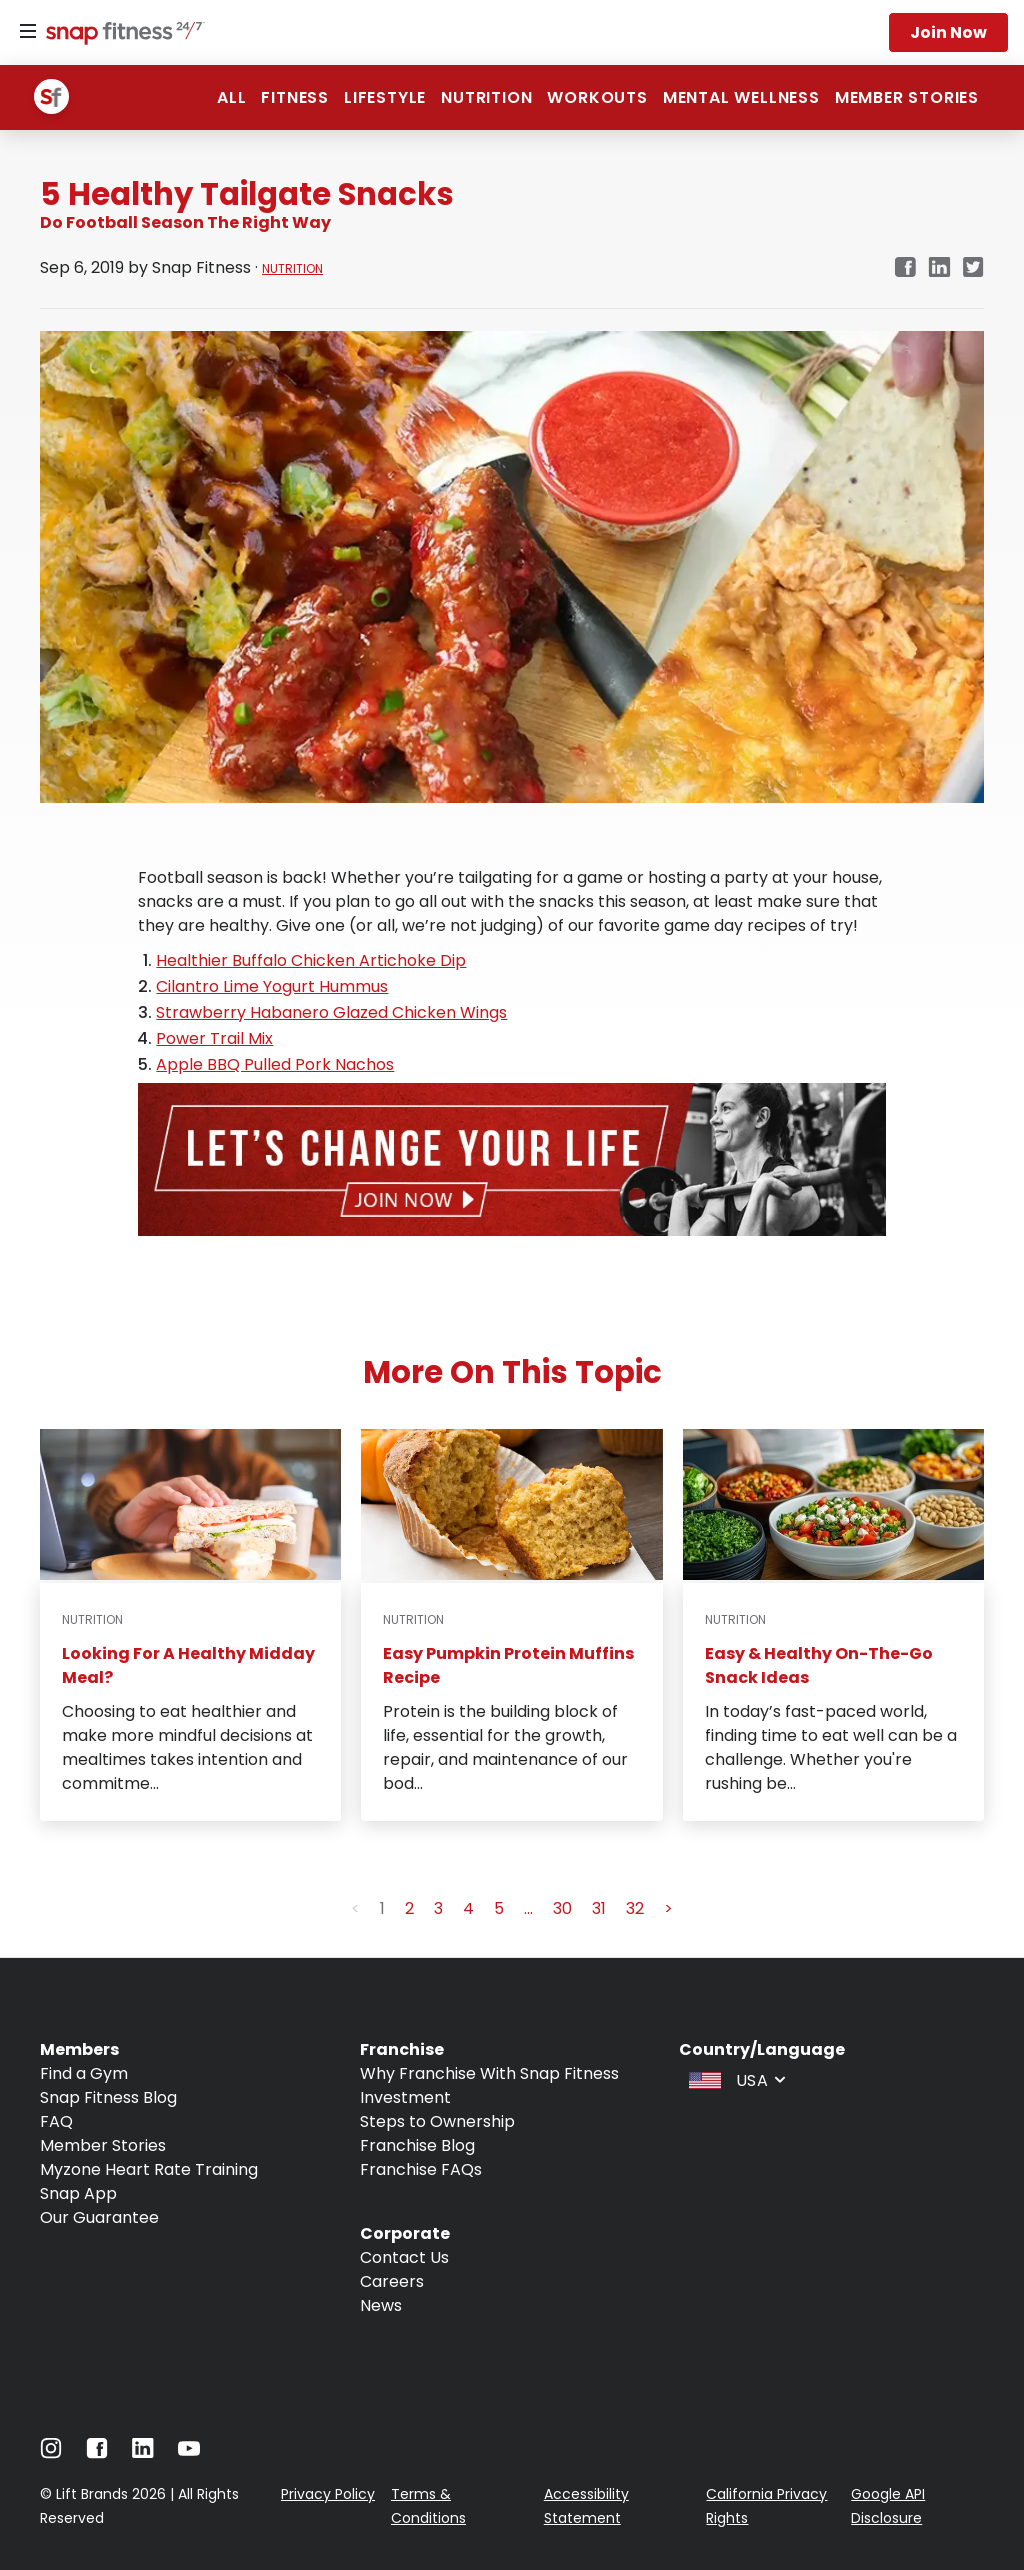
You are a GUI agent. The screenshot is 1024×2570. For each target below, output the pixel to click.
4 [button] (468, 1908)
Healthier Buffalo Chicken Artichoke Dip (311, 960)
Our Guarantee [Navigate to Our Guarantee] (99, 2217)
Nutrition (486, 97)
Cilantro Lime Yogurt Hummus (272, 986)
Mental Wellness (741, 97)
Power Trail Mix (214, 1038)
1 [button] (382, 1908)
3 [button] (438, 1908)
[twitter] (973, 268)
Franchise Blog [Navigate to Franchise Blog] (417, 2145)
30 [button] (562, 1908)
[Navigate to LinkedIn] (143, 2452)
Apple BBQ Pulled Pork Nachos (275, 1064)
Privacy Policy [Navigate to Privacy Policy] (328, 2494)
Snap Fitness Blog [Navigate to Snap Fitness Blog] (108, 2097)
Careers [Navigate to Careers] (392, 2281)
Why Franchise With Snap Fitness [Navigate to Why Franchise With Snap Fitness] (489, 2073)
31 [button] (599, 1908)
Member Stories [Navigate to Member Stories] (103, 2145)
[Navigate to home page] (121, 35)
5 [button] (499, 1908)
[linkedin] (939, 268)
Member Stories (907, 97)
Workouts (597, 97)
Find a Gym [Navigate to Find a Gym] (84, 2073)
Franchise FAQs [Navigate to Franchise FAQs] (421, 2169)
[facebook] (905, 268)
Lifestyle (385, 97)
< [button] (355, 1908)
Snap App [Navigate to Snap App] (78, 2193)
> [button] (668, 1908)
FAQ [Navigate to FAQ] (56, 2121)
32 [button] (635, 1908)
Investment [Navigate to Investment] (405, 2097)
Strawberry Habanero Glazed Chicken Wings (331, 1012)
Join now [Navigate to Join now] (948, 32)
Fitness (295, 97)
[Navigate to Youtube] (189, 2453)
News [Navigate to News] (381, 2305)
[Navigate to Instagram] (51, 2453)
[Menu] (28, 32)
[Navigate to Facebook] (97, 2453)
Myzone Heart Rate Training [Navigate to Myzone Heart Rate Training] (149, 2169)
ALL (231, 97)
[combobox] (735, 2079)
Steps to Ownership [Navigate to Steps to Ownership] (437, 2121)
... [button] (528, 1908)
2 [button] (409, 1908)
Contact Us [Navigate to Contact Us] (404, 2257)
